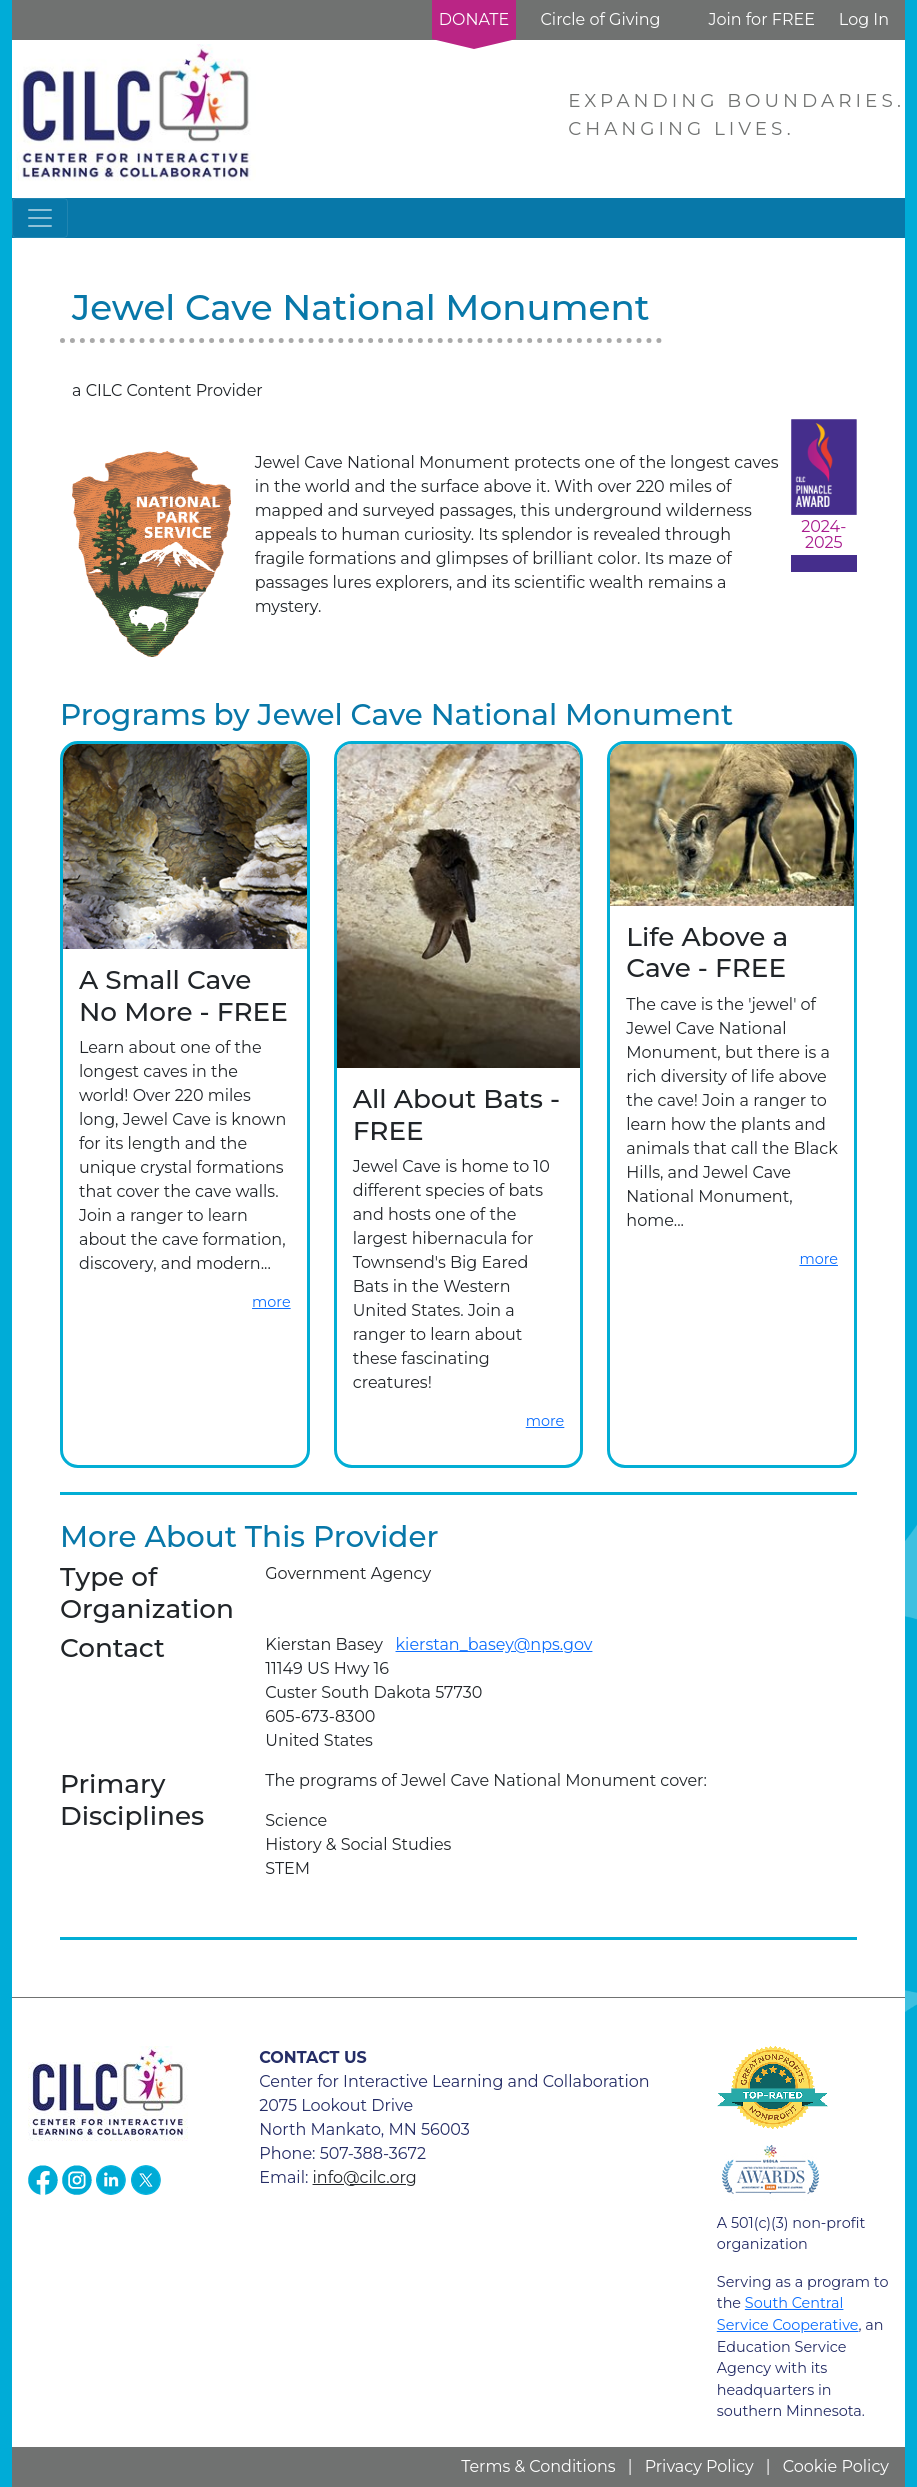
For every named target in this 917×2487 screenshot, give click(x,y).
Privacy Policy (699, 2466)
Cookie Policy (836, 2466)
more (271, 1302)
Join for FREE (761, 19)
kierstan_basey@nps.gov (494, 1644)
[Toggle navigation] (40, 218)
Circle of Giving (600, 19)
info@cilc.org (365, 2177)
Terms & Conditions (538, 2466)
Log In (864, 19)
